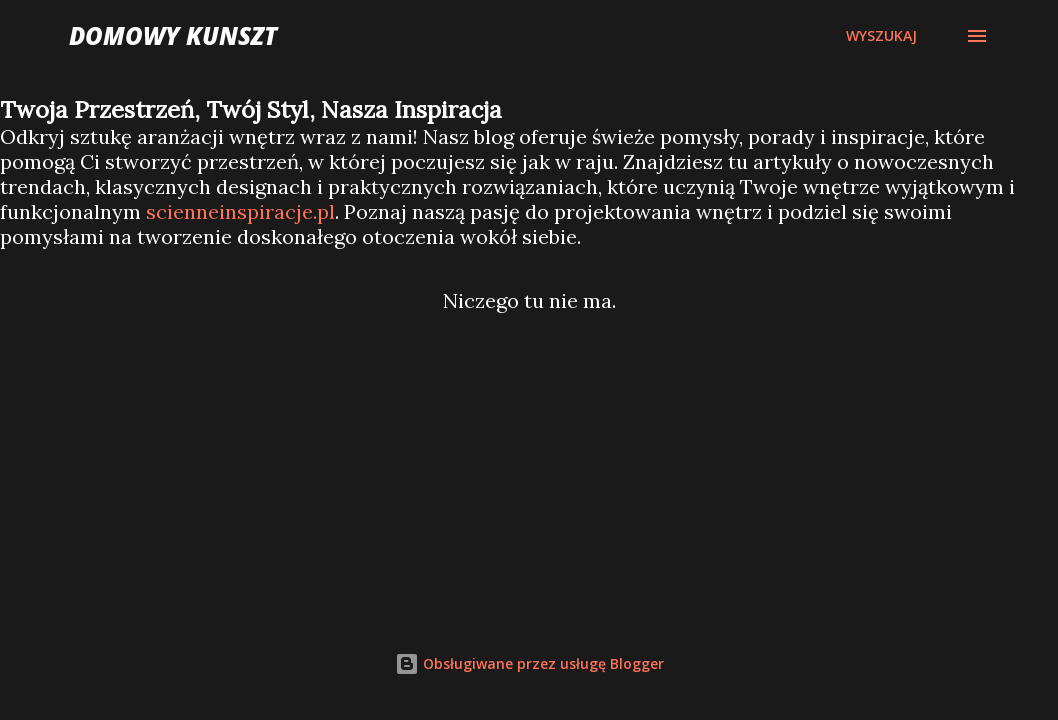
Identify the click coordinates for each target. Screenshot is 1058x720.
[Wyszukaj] (881, 36)
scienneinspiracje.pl (240, 211)
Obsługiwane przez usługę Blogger (529, 663)
